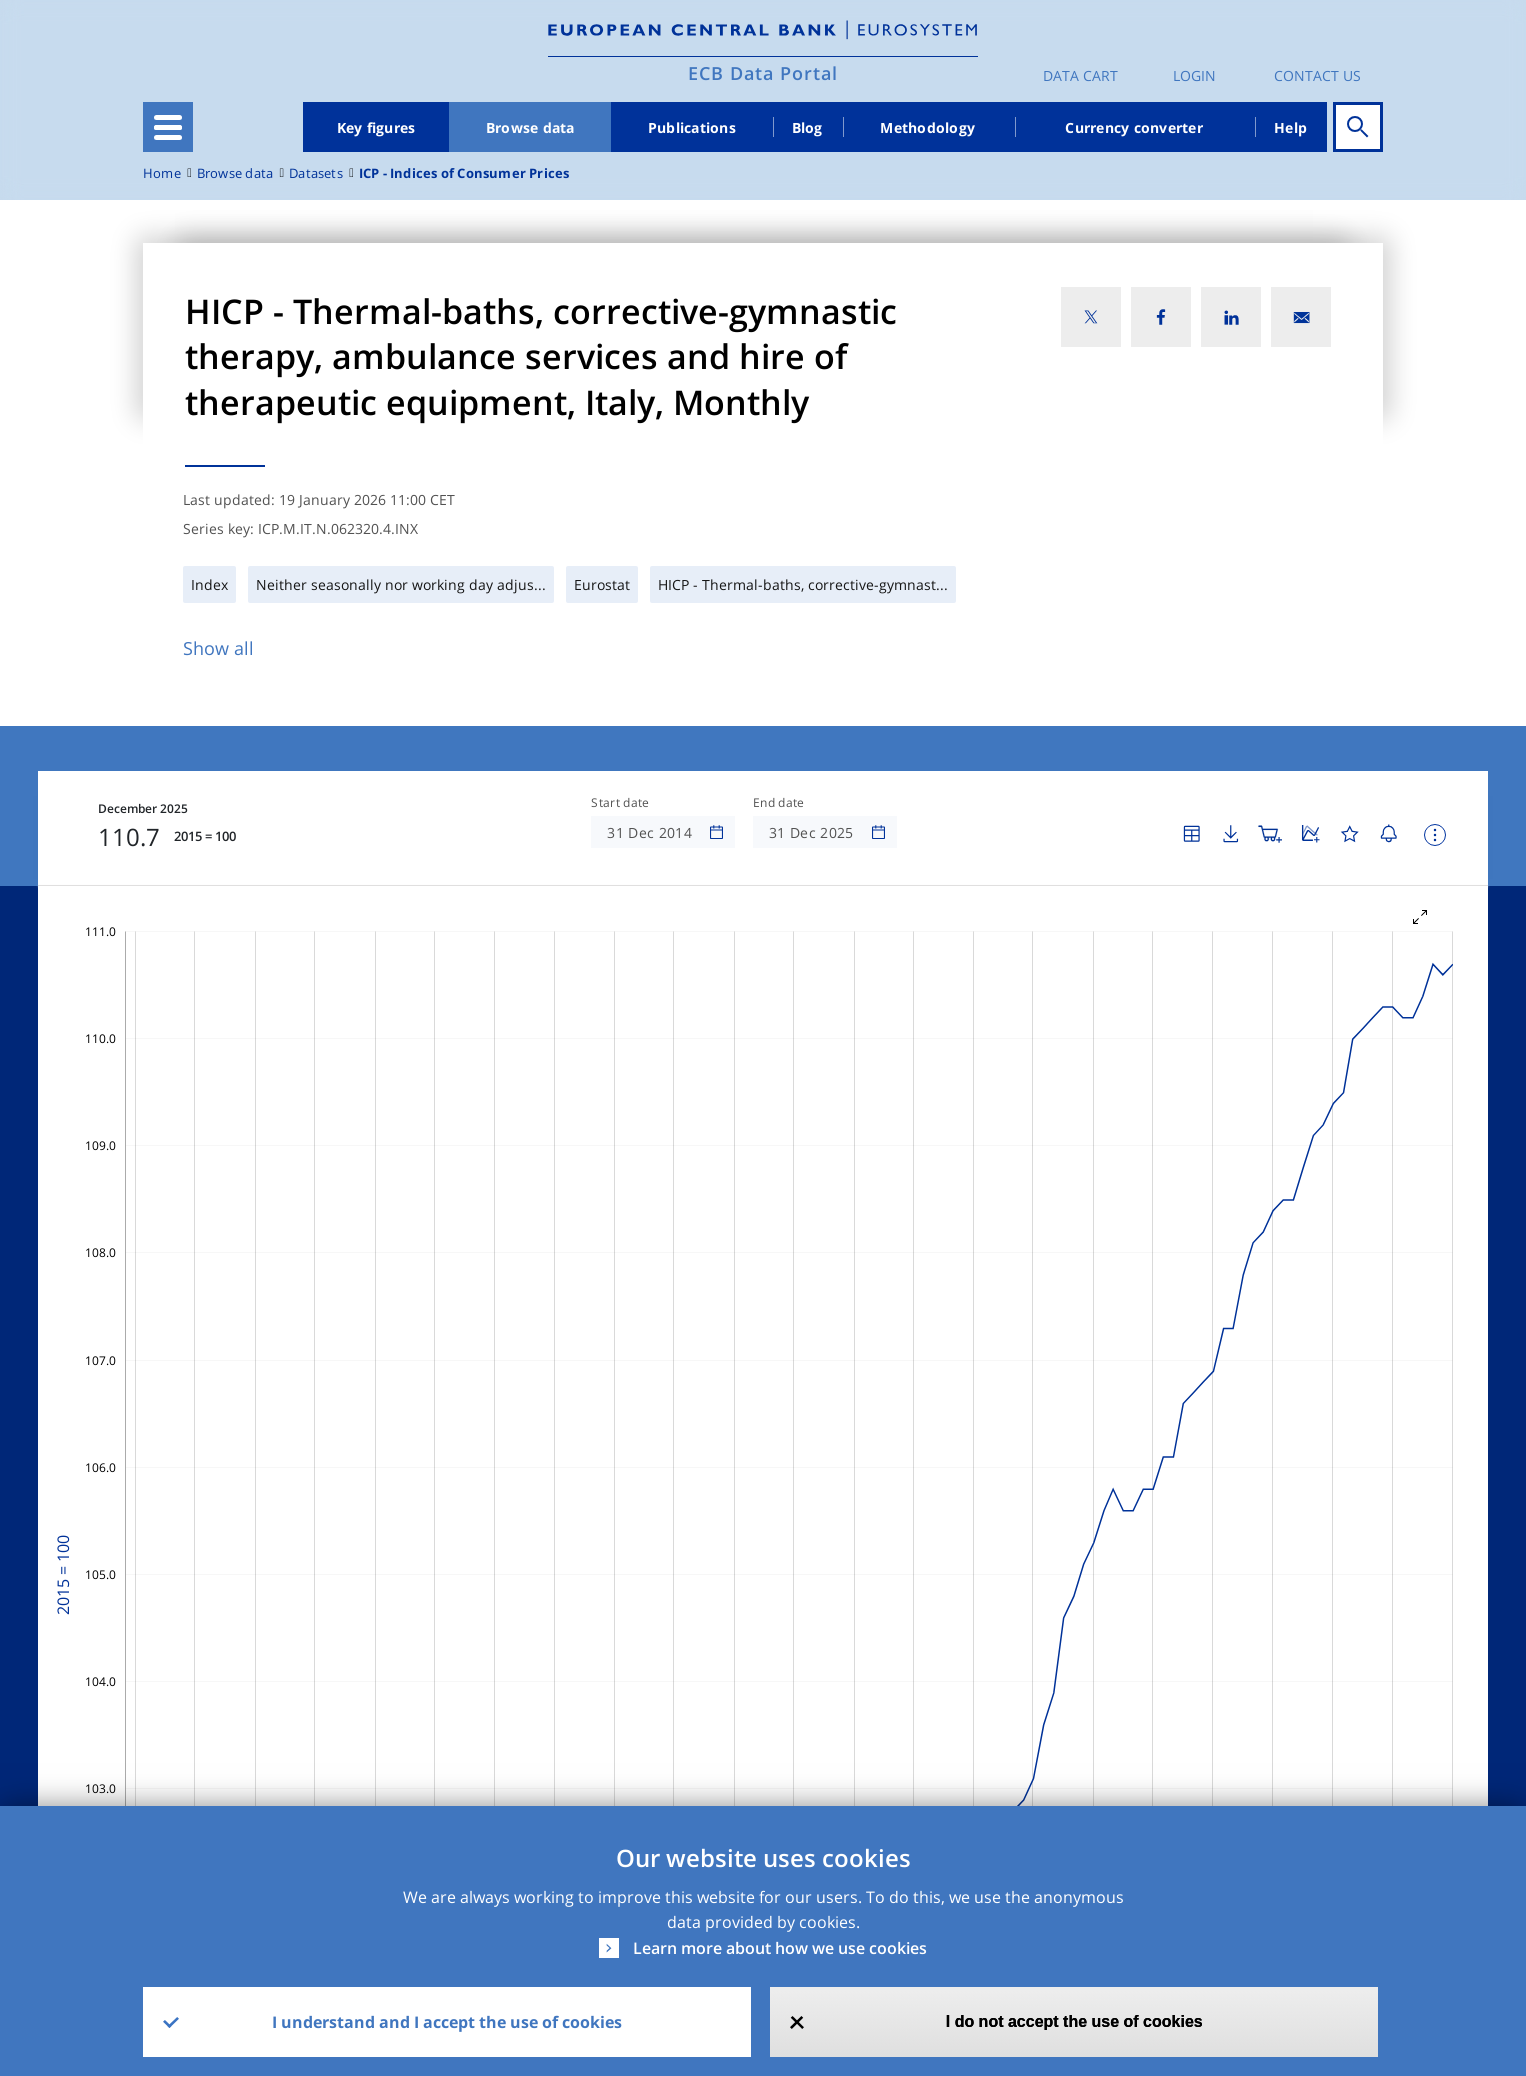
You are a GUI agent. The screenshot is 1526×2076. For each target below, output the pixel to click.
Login (1194, 75)
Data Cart (1080, 75)
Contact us (1317, 75)
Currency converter (1134, 127)
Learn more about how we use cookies (780, 1948)
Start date (620, 803)
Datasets (316, 173)
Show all (218, 648)
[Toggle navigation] (168, 127)
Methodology (927, 127)
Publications (692, 127)
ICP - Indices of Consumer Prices (464, 173)
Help (1290, 127)
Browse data (530, 127)
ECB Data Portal (763, 73)
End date (779, 803)
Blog (807, 127)
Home (162, 173)
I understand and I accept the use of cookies (447, 2022)
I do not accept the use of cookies (1074, 2021)
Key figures (376, 127)
